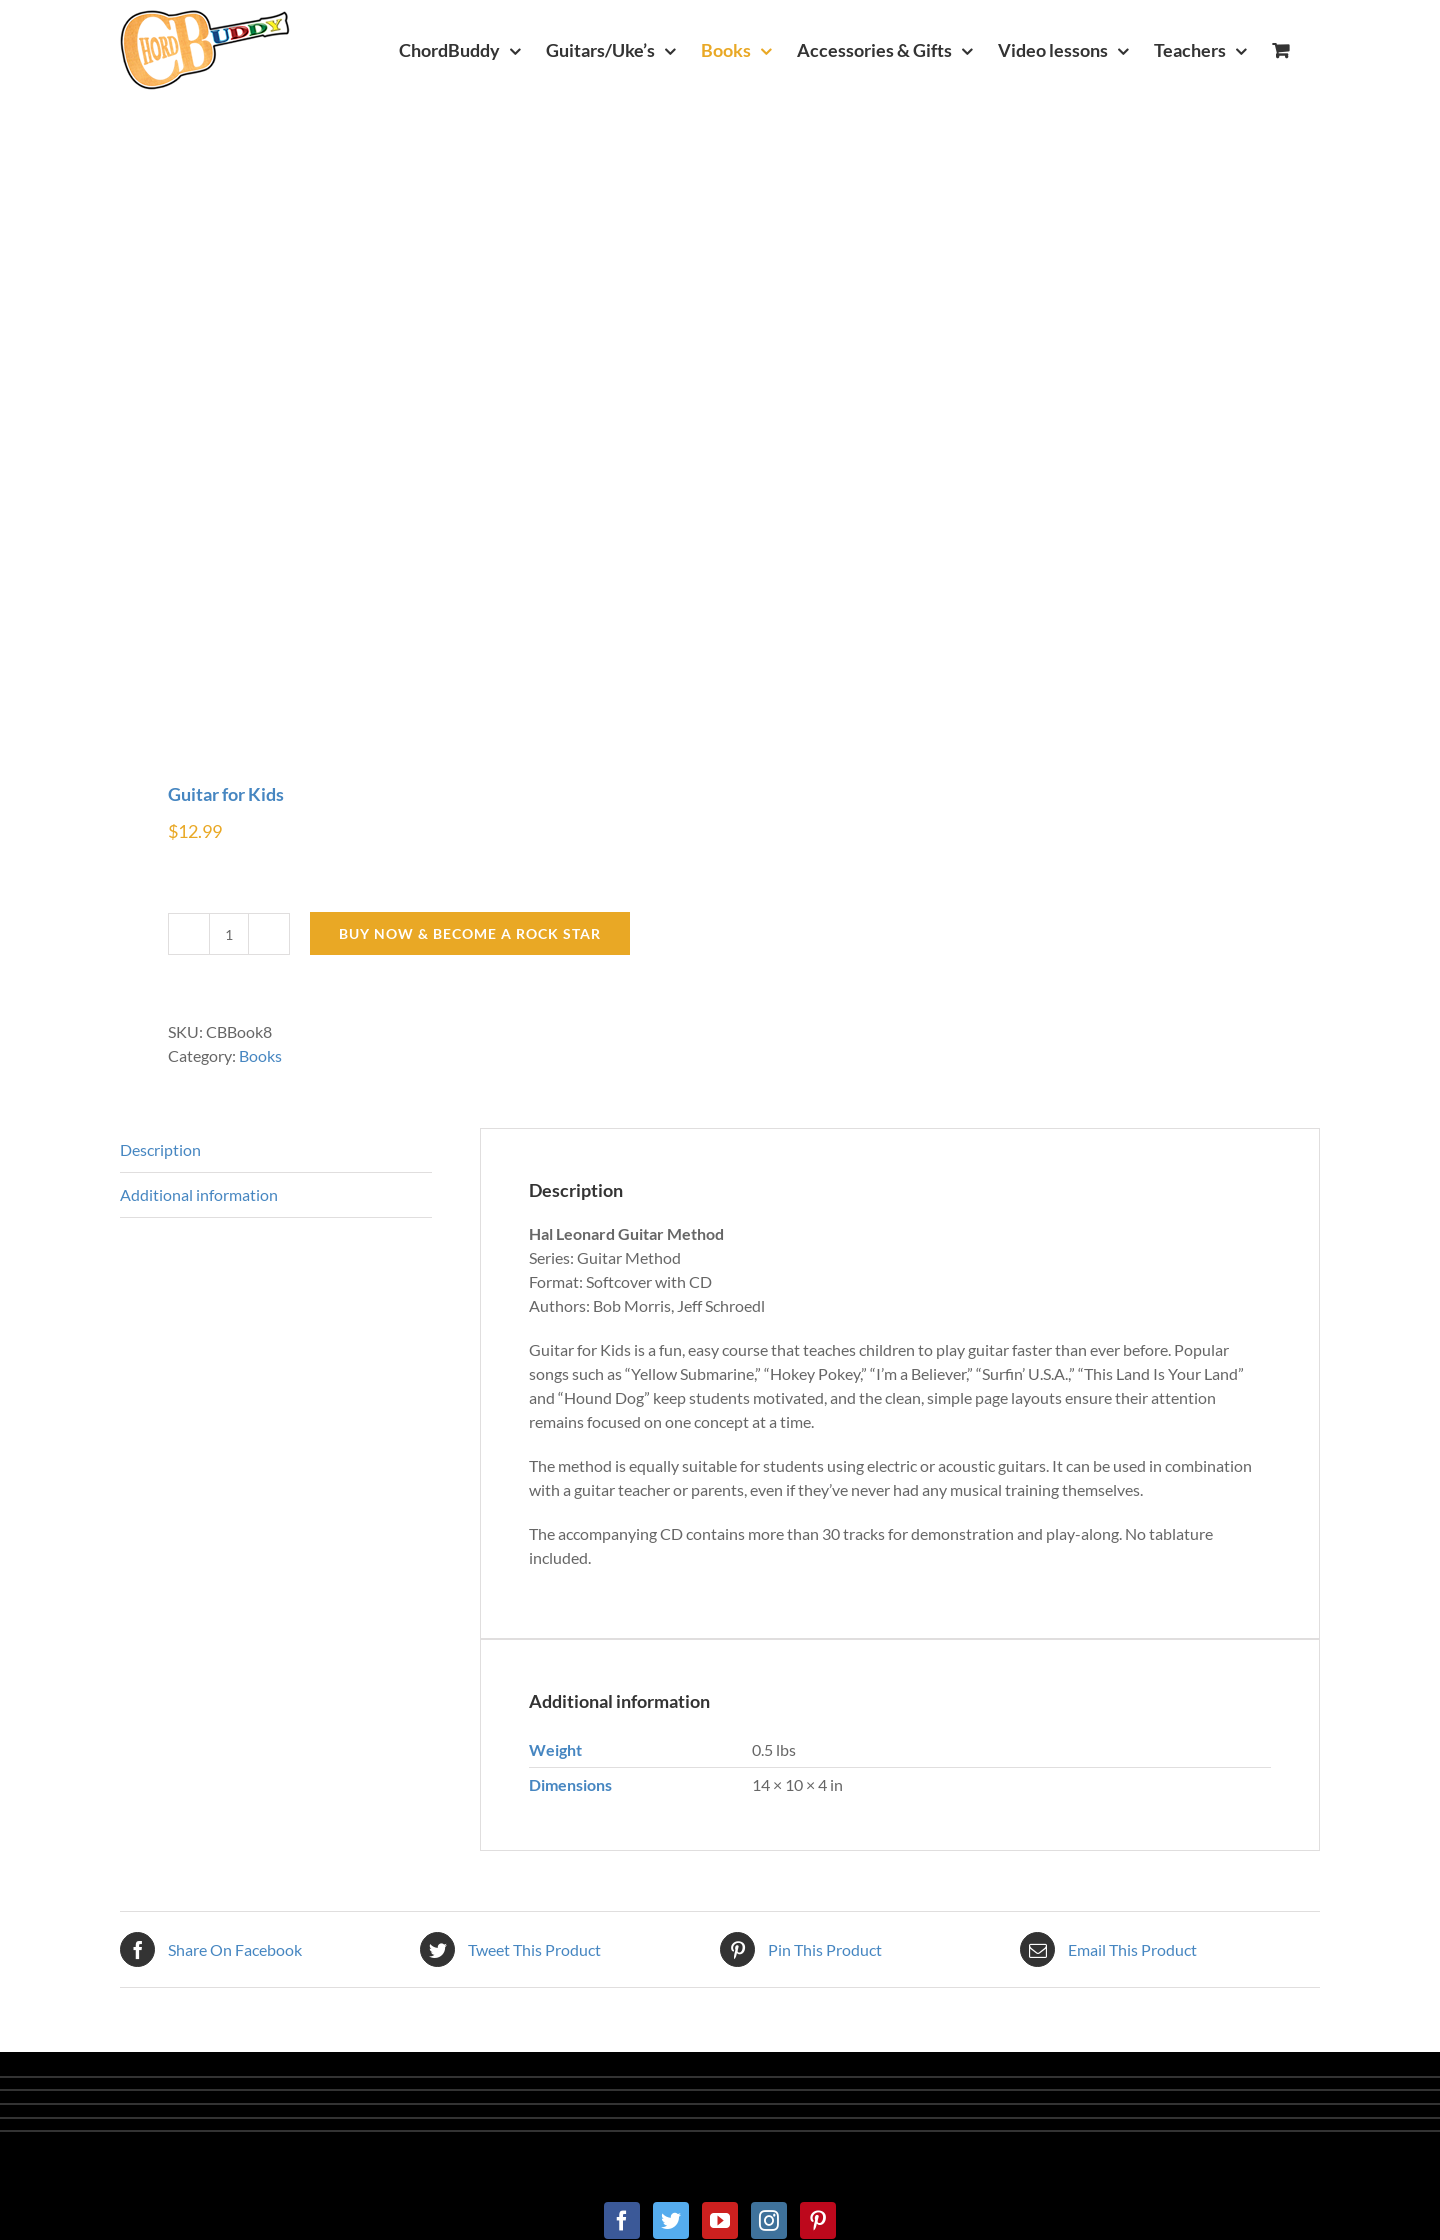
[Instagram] (769, 2220)
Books (260, 1055)
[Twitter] (671, 2220)
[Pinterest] (818, 2220)
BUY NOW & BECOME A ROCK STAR (470, 933)
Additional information (199, 1194)
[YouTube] (720, 2220)
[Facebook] (622, 2220)
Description (160, 1149)
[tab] (276, 1150)
